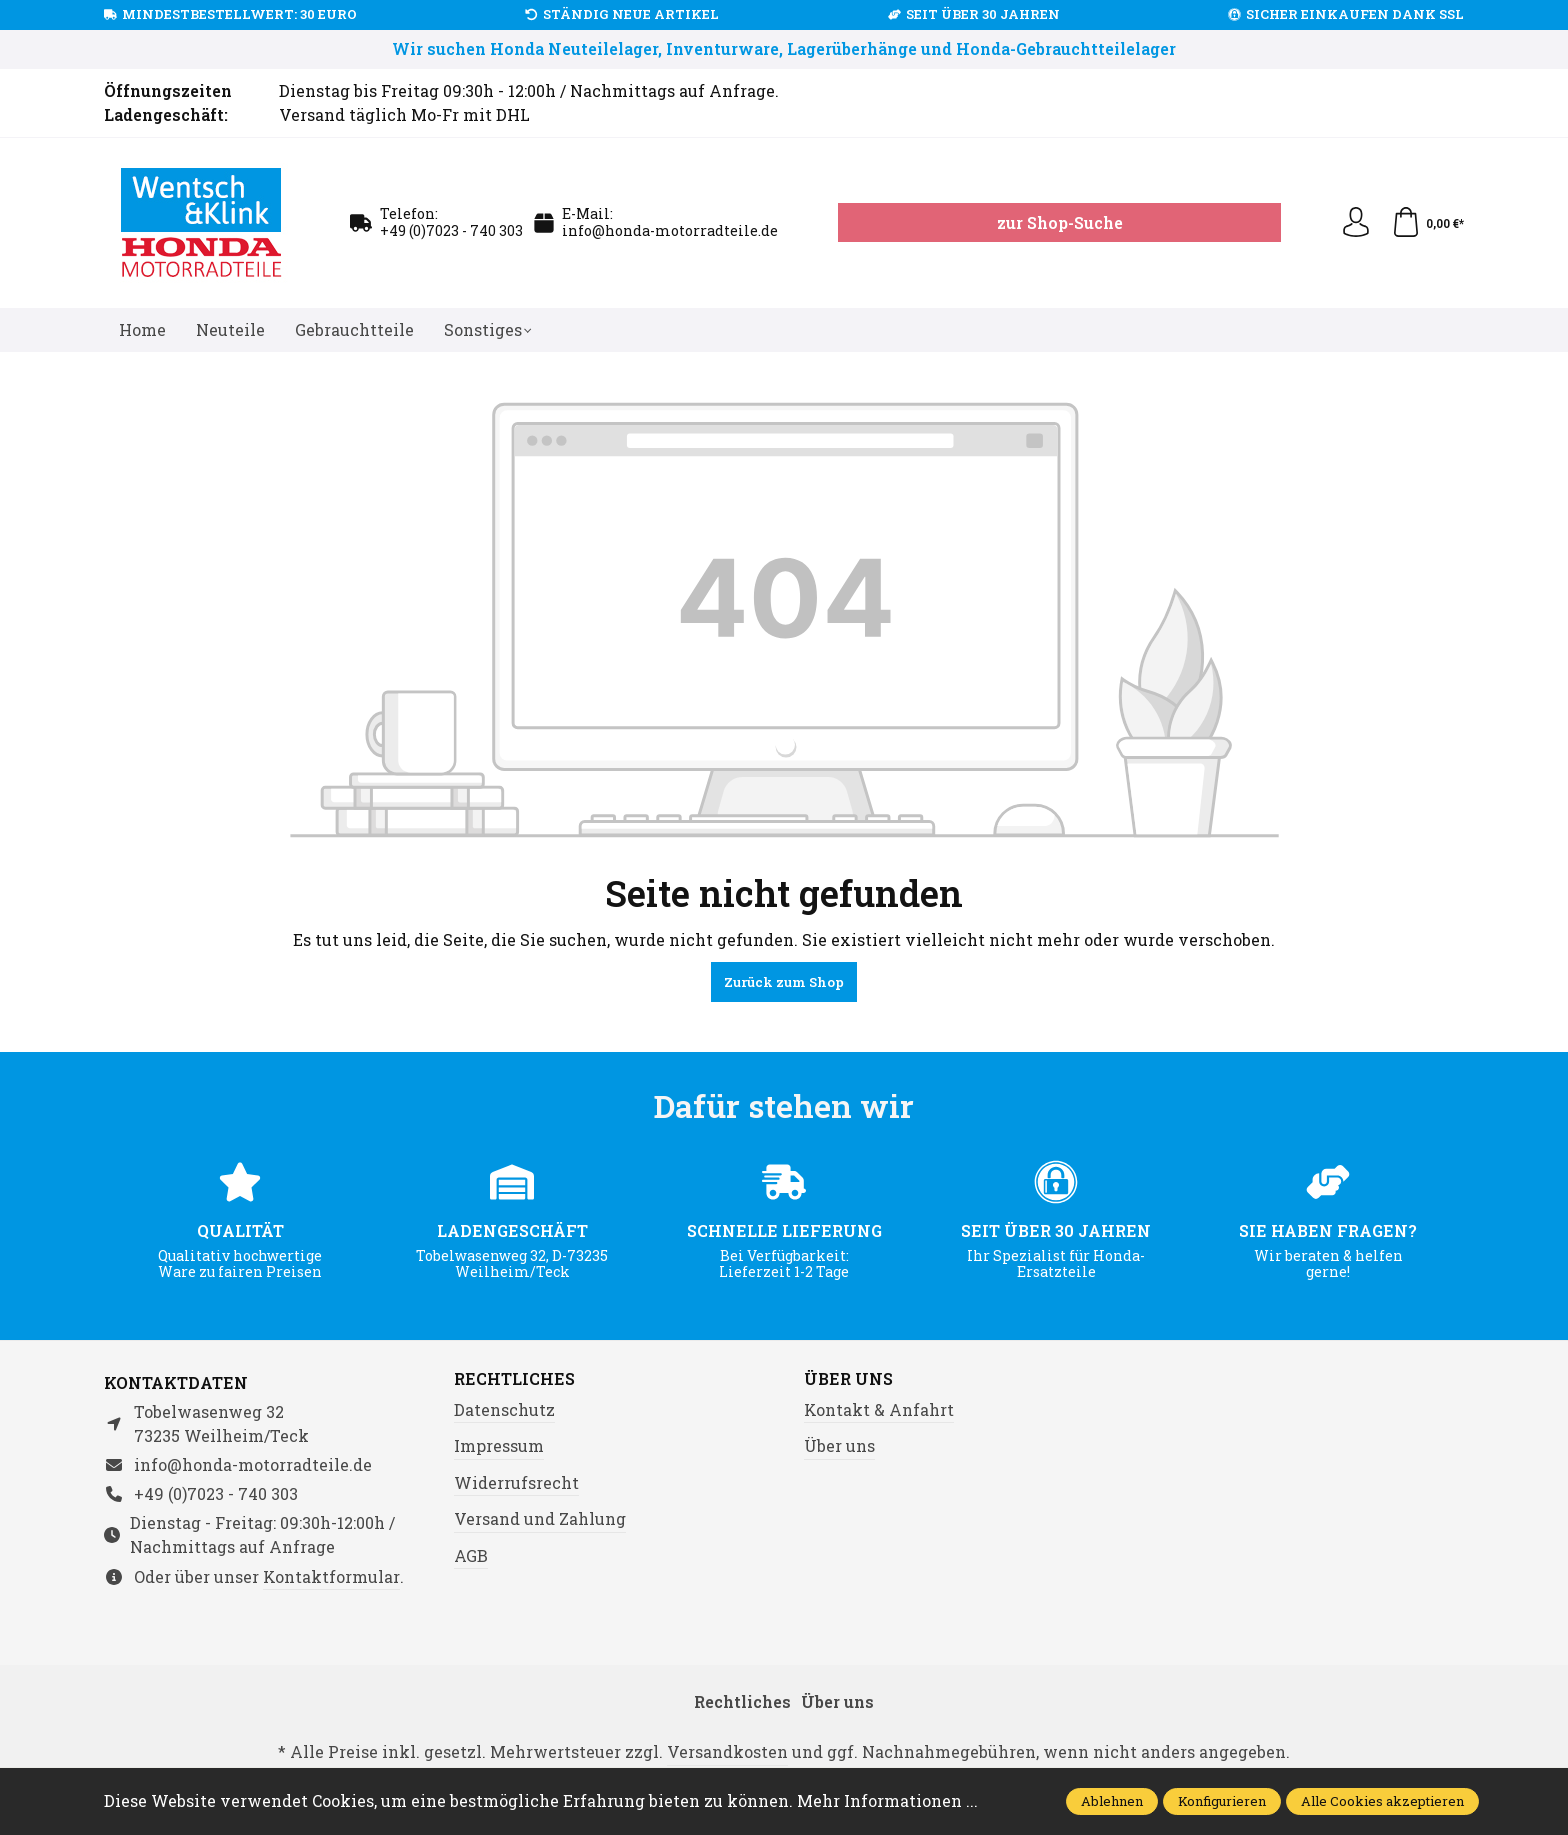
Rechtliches (514, 1379)
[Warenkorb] (1427, 223)
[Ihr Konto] (1356, 223)
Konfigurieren (1222, 1801)
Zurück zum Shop (784, 982)
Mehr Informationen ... (887, 1800)
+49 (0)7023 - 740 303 (451, 230)
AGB (471, 1555)
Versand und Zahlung (540, 1518)
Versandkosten (727, 1751)
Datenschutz (504, 1409)
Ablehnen (1112, 1801)
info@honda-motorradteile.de (670, 230)
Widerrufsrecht (516, 1482)
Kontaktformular (331, 1576)
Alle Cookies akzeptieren (1382, 1801)
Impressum (499, 1445)
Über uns (848, 1379)
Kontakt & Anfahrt (879, 1409)
